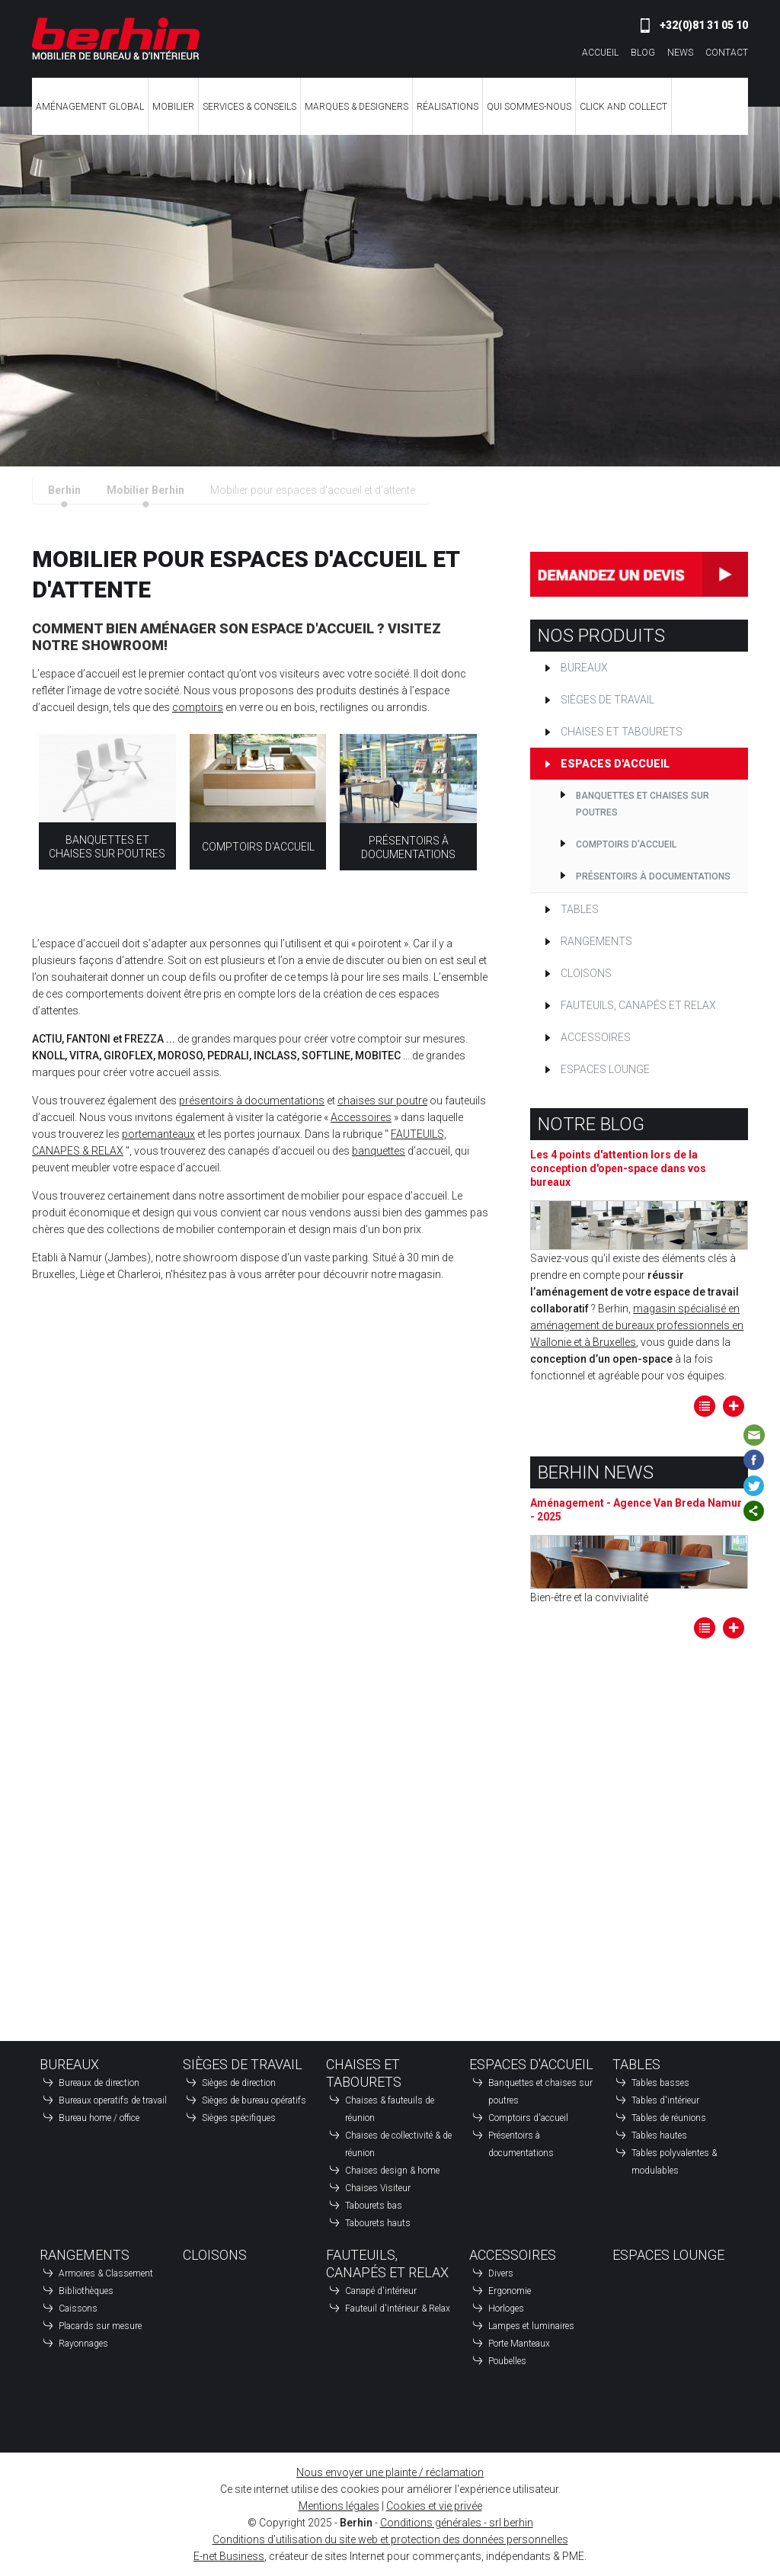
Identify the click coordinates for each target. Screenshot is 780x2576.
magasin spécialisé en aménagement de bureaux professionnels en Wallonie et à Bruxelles (636, 1325)
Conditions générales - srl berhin (456, 2523)
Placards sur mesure (100, 2326)
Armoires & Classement (106, 2273)
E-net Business (228, 2556)
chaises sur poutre (382, 1100)
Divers (500, 2273)
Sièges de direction (239, 2083)
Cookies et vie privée (434, 2506)
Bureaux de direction (99, 2083)
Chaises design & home (392, 2170)
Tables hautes (659, 2135)
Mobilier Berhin (145, 490)
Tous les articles (704, 1406)
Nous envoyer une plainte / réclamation (390, 2472)
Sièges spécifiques (239, 2118)
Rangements (596, 941)
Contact (726, 51)
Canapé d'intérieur (381, 2291)
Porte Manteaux (519, 2343)
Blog (643, 51)
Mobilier (173, 106)
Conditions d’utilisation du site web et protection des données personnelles (390, 2539)
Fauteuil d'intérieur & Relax (397, 2308)
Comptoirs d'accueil (258, 847)
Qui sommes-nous (529, 106)
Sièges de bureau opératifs (254, 2100)
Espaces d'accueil (615, 764)
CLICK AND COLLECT (623, 106)
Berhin (64, 490)
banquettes (378, 1151)
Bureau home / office (99, 2118)
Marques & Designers (356, 106)
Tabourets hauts (378, 2223)
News (680, 51)
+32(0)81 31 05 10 (704, 25)
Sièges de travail (607, 700)
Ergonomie (509, 2291)
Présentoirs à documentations (653, 876)
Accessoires (361, 1117)
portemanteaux (158, 1134)
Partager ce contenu (754, 1510)
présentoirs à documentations (251, 1100)
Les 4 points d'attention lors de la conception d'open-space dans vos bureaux (618, 1168)
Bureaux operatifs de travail (113, 2100)
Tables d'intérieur (665, 2100)
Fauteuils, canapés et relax (638, 1005)
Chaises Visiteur (378, 2188)
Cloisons (586, 973)
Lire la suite (733, 1406)
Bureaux (584, 668)
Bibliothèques (86, 2291)
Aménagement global (90, 106)
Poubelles (507, 2361)
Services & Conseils (249, 106)
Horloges (506, 2308)
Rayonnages (83, 2343)
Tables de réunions (668, 2118)
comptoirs (197, 707)
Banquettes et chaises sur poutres (642, 804)
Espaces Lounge (605, 1069)
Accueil (600, 51)
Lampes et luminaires (531, 2326)
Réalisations (447, 106)
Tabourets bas (373, 2205)
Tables (580, 909)
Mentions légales (339, 2506)
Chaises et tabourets (621, 732)
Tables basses (660, 2083)
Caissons (78, 2308)
